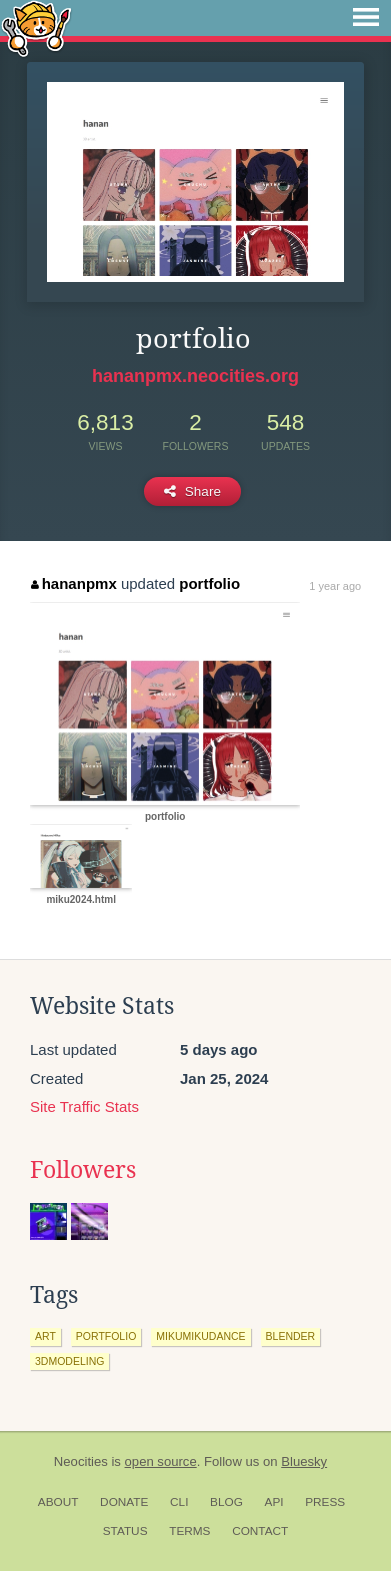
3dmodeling (69, 1361)
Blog (226, 1502)
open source (161, 1461)
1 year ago (335, 586)
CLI (179, 1502)
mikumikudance (200, 1336)
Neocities (81, 1461)
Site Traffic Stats (84, 1106)
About (58, 1502)
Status (125, 1531)
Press (325, 1502)
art (45, 1336)
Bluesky (304, 1461)
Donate (124, 1502)
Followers (83, 1170)
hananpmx (74, 583)
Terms (189, 1531)
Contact (260, 1531)
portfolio (209, 583)
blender (291, 1336)
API (274, 1502)
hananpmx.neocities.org (195, 376)
